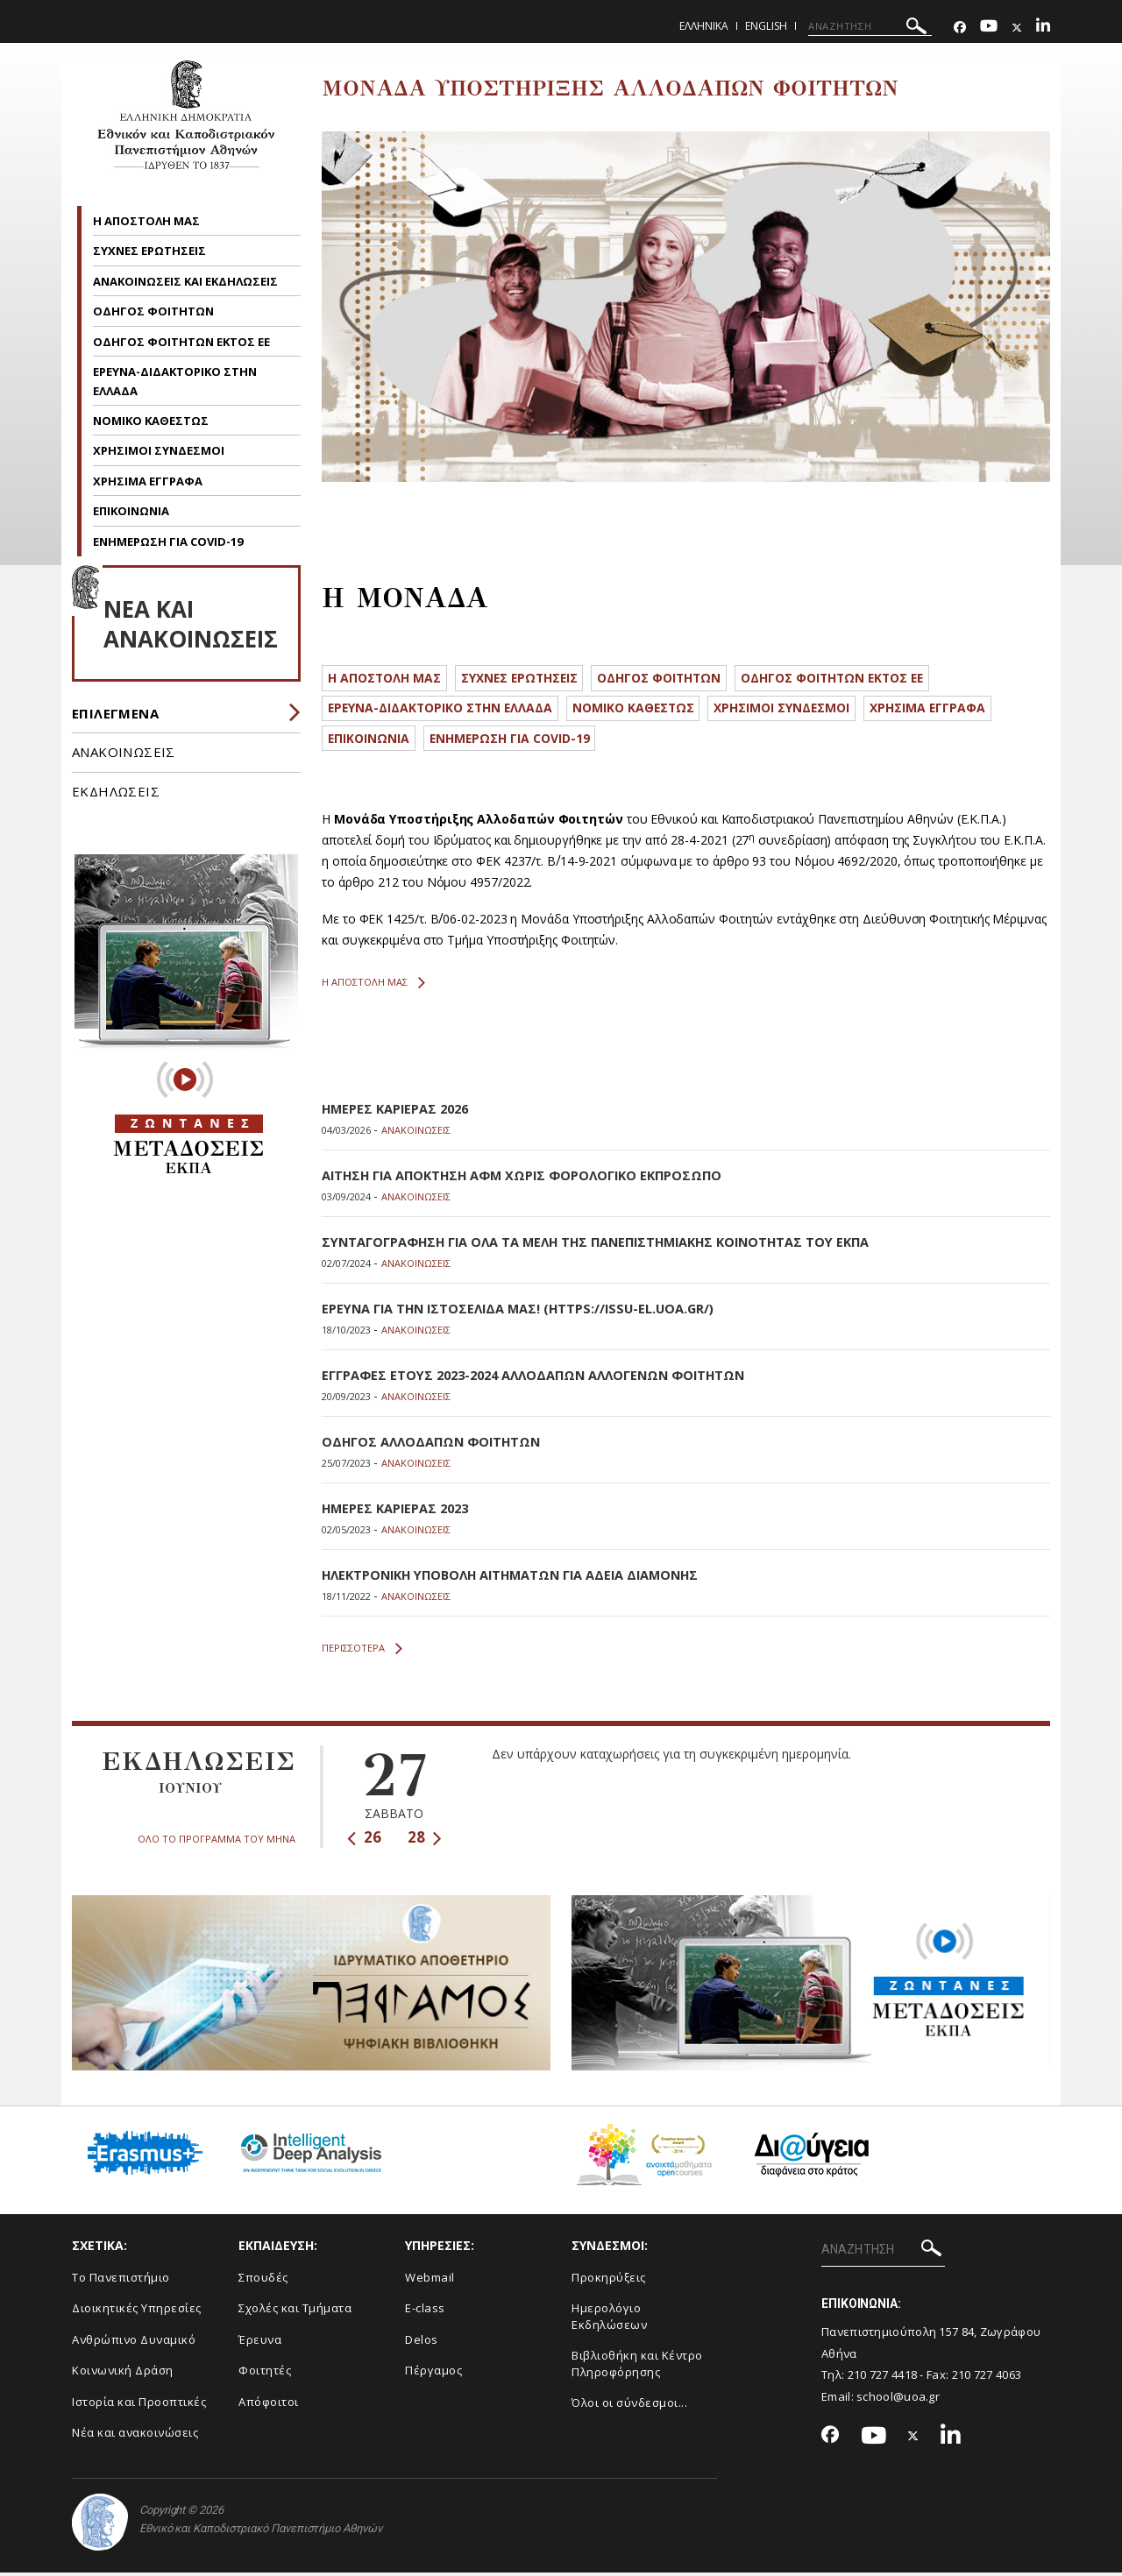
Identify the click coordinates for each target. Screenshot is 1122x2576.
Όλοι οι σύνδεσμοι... (629, 2406)
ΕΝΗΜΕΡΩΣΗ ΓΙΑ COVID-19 (168, 541)
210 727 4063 (987, 2378)
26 (364, 1840)
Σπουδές (263, 2281)
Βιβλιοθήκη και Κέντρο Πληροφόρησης (637, 2367)
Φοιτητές (264, 2373)
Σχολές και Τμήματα (295, 2311)
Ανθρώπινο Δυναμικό (133, 2343)
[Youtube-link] (989, 27)
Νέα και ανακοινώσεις (135, 2436)
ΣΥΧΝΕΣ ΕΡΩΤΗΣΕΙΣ (151, 250)
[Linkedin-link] (1043, 27)
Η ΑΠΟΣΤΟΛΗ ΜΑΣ (146, 221)
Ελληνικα (703, 25)
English (766, 25)
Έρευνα (259, 2343)
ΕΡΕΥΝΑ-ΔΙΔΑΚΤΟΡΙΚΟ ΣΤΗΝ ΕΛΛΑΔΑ (450, 712)
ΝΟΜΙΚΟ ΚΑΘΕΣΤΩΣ (151, 420)
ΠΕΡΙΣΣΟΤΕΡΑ (362, 1652)
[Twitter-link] (1017, 27)
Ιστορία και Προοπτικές (139, 2405)
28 (425, 1840)
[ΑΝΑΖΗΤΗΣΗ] (870, 26)
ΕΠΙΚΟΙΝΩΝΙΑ (131, 511)
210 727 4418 (883, 2378)
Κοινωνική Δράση (123, 2373)
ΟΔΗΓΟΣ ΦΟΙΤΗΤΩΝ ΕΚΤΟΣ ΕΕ (183, 342)
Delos (421, 2343)
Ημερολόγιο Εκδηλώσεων (609, 2320)
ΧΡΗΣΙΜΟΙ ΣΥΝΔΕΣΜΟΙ (158, 450)
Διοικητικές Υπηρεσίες (137, 2311)
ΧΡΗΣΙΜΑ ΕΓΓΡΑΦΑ (147, 481)
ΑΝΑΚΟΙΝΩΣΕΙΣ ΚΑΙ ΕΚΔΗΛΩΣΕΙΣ (186, 281)
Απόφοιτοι (268, 2405)
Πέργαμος (433, 2373)
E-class (425, 2311)
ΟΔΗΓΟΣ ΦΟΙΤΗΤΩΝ (155, 311)
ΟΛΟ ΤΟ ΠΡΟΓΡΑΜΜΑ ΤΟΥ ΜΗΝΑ (216, 1841)
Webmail (430, 2281)
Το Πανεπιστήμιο (121, 2281)
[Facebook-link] (960, 27)
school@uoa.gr (898, 2400)
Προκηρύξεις (609, 2281)
